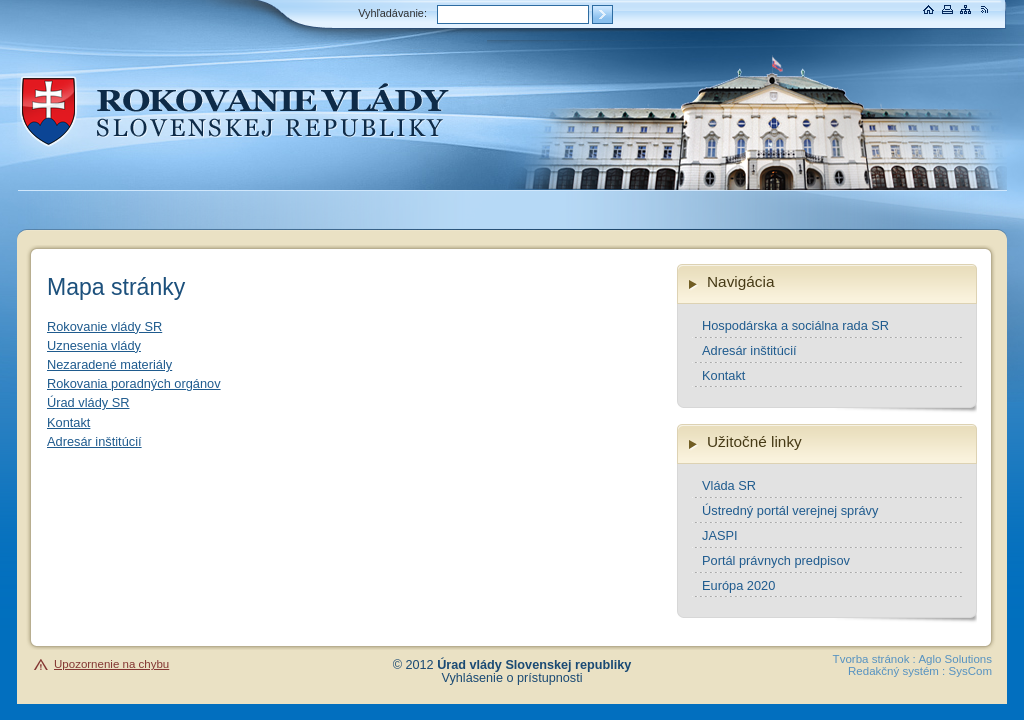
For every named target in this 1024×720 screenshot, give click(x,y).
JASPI (720, 535)
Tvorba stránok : (874, 659)
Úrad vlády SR (88, 402)
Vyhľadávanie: (392, 13)
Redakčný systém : (896, 671)
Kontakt (68, 422)
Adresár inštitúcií (94, 441)
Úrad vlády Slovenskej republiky (534, 665)
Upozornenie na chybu (111, 664)
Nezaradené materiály (109, 364)
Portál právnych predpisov (776, 560)
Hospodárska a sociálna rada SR (795, 325)
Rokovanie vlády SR (104, 326)
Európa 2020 (738, 585)
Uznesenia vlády (94, 345)
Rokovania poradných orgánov (134, 383)
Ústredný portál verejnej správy (790, 510)
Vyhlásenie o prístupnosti (512, 678)
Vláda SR (729, 485)
